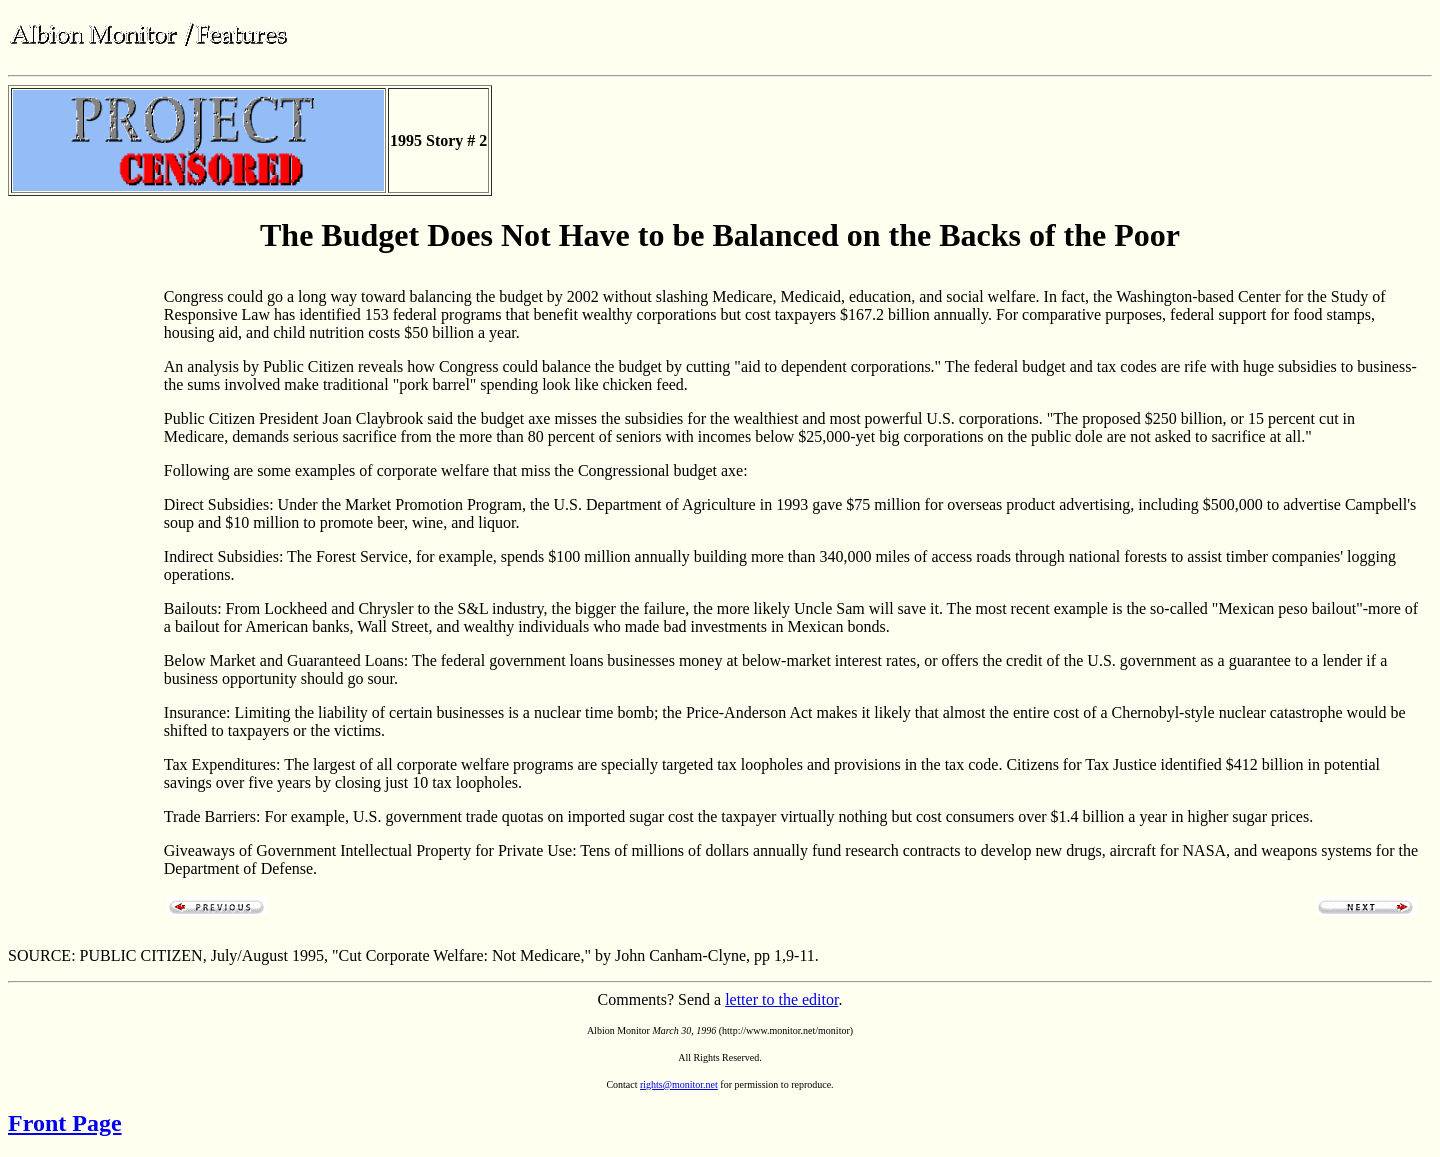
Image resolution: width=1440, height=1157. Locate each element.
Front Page (65, 1123)
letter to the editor (781, 999)
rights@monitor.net (679, 1084)
